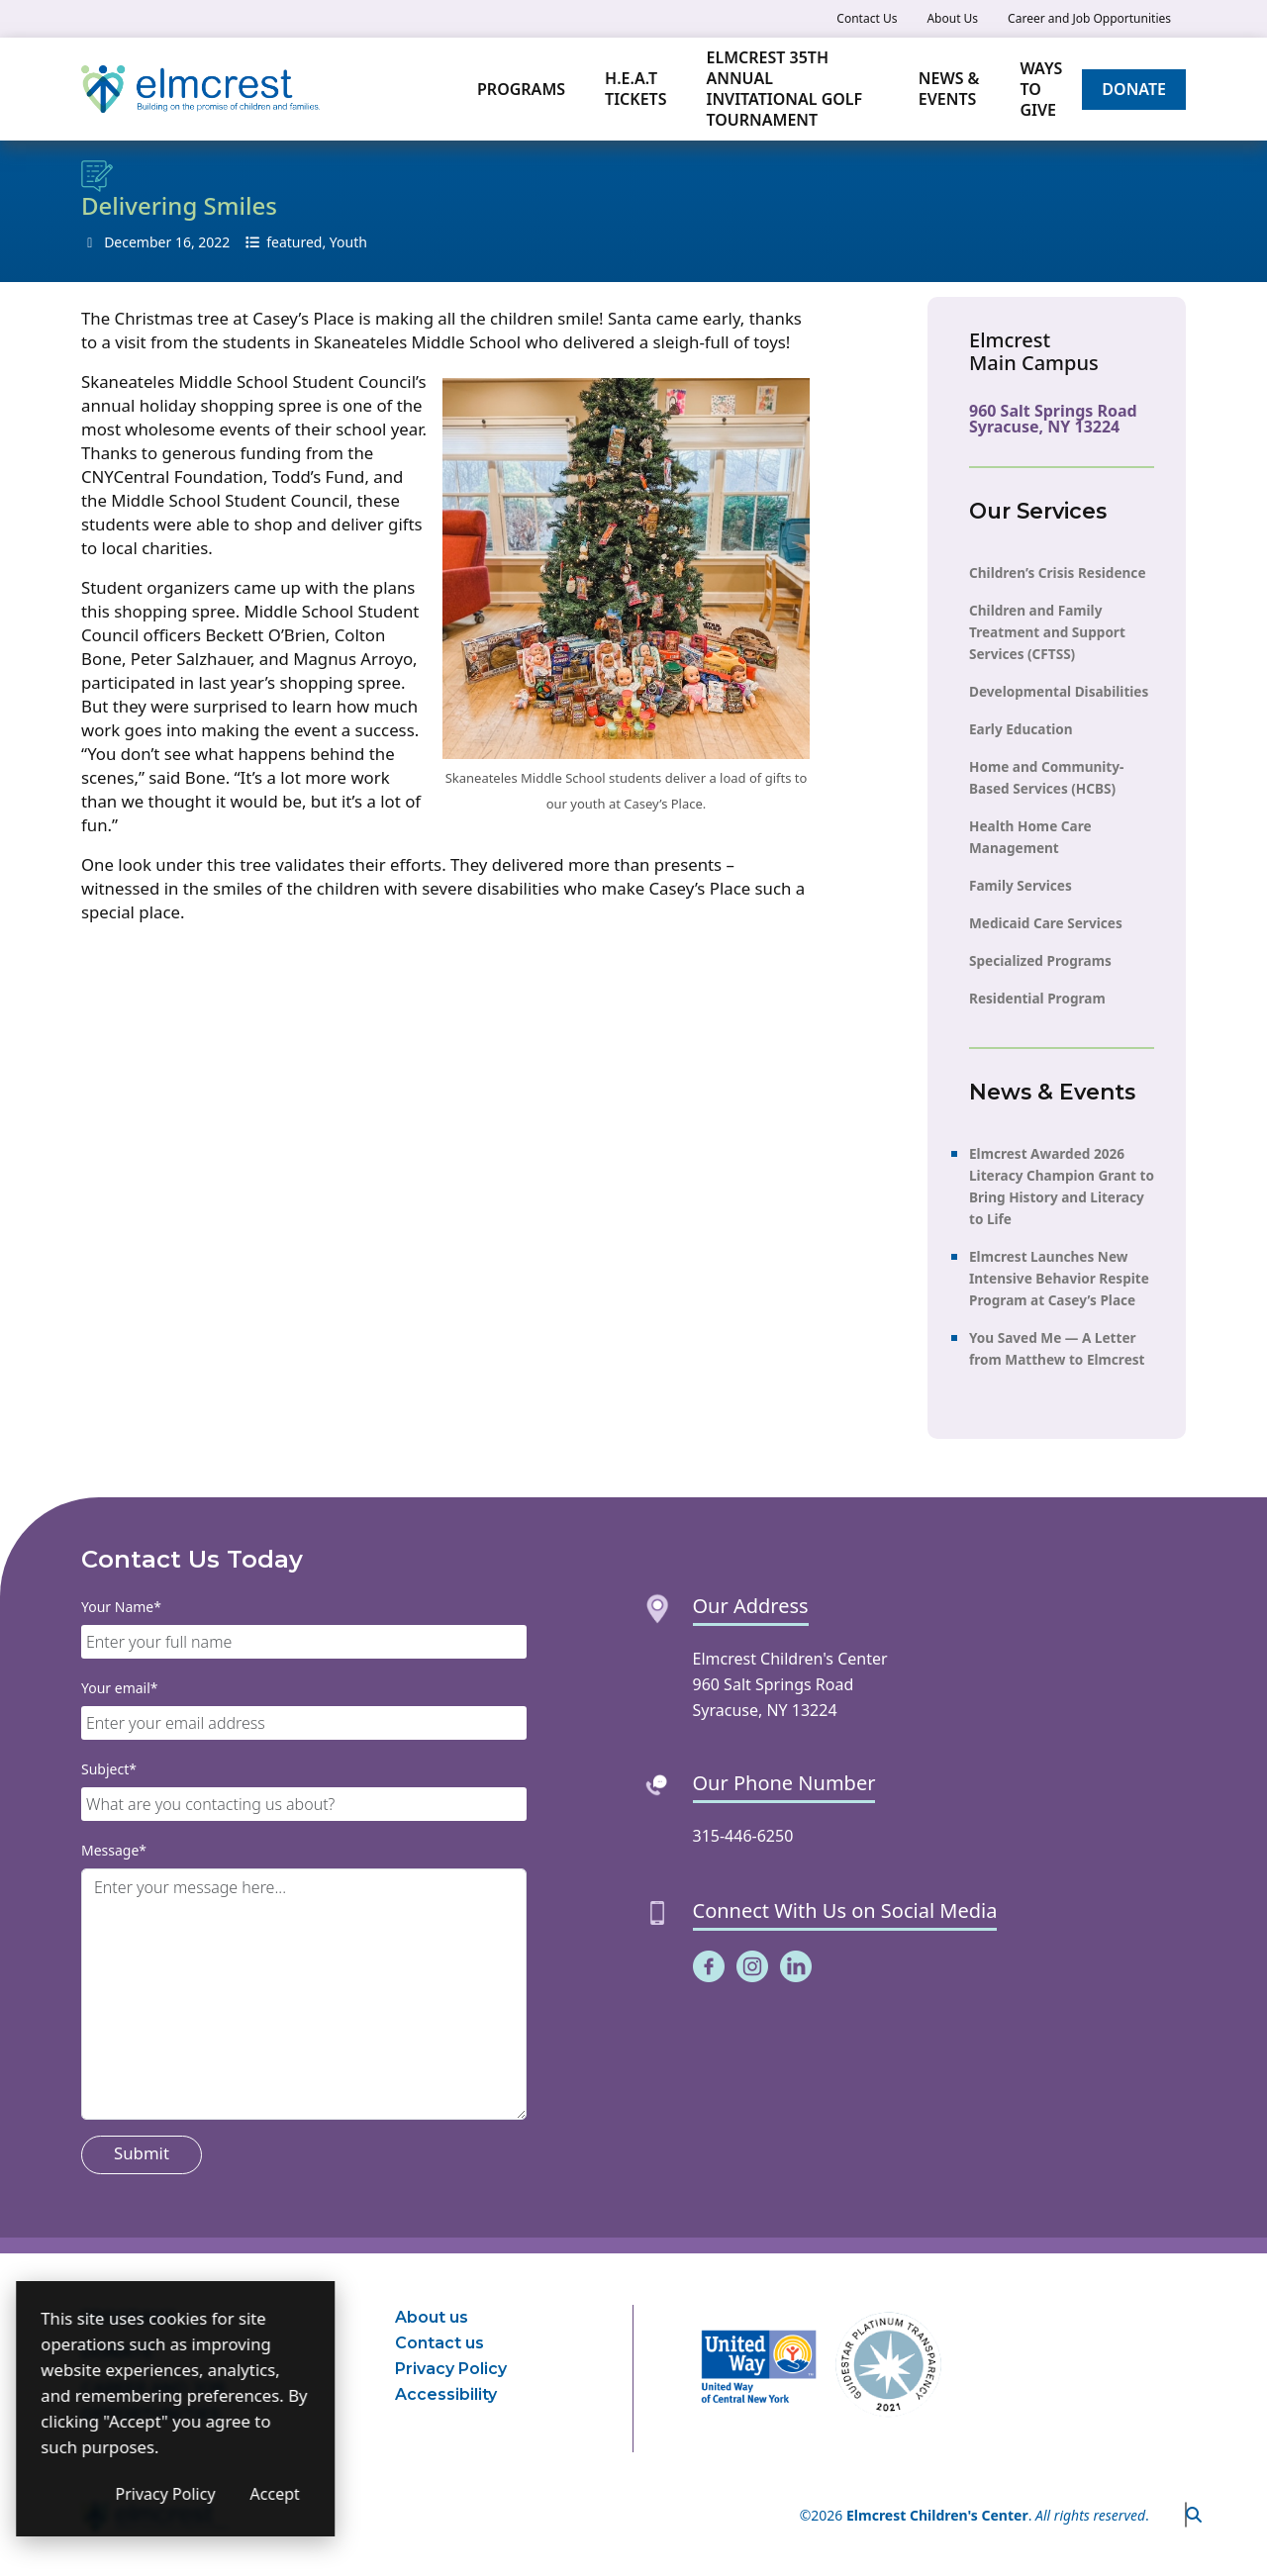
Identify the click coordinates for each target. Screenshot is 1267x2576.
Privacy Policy (451, 2368)
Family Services (1020, 884)
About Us (952, 18)
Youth (348, 242)
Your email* (119, 1687)
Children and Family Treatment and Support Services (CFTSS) (1047, 631)
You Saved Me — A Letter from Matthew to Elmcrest (1056, 1347)
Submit (141, 2153)
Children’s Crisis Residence (1057, 571)
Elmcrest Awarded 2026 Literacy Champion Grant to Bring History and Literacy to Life (1061, 1185)
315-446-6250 (743, 1836)
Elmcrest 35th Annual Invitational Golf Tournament (784, 89)
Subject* (109, 1769)
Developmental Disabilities (1058, 690)
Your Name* (121, 1606)
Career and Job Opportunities (1089, 18)
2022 (214, 242)
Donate (1134, 89)
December (137, 242)
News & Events (950, 88)
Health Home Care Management (1030, 835)
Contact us (439, 2343)
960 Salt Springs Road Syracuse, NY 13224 (1053, 418)
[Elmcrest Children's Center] (200, 89)
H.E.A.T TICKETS (635, 88)
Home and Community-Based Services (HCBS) (1046, 776)
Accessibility (446, 2394)
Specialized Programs (1040, 959)
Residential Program (1037, 997)
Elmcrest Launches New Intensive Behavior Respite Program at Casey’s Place (1059, 1277)
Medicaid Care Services (1045, 921)
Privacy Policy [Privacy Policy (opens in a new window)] (267, 2494)
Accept (376, 2494)
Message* (113, 1850)
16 (183, 242)
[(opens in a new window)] (709, 1965)
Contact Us (866, 18)
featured (294, 242)
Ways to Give (1041, 89)
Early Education (1021, 727)
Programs (521, 89)
